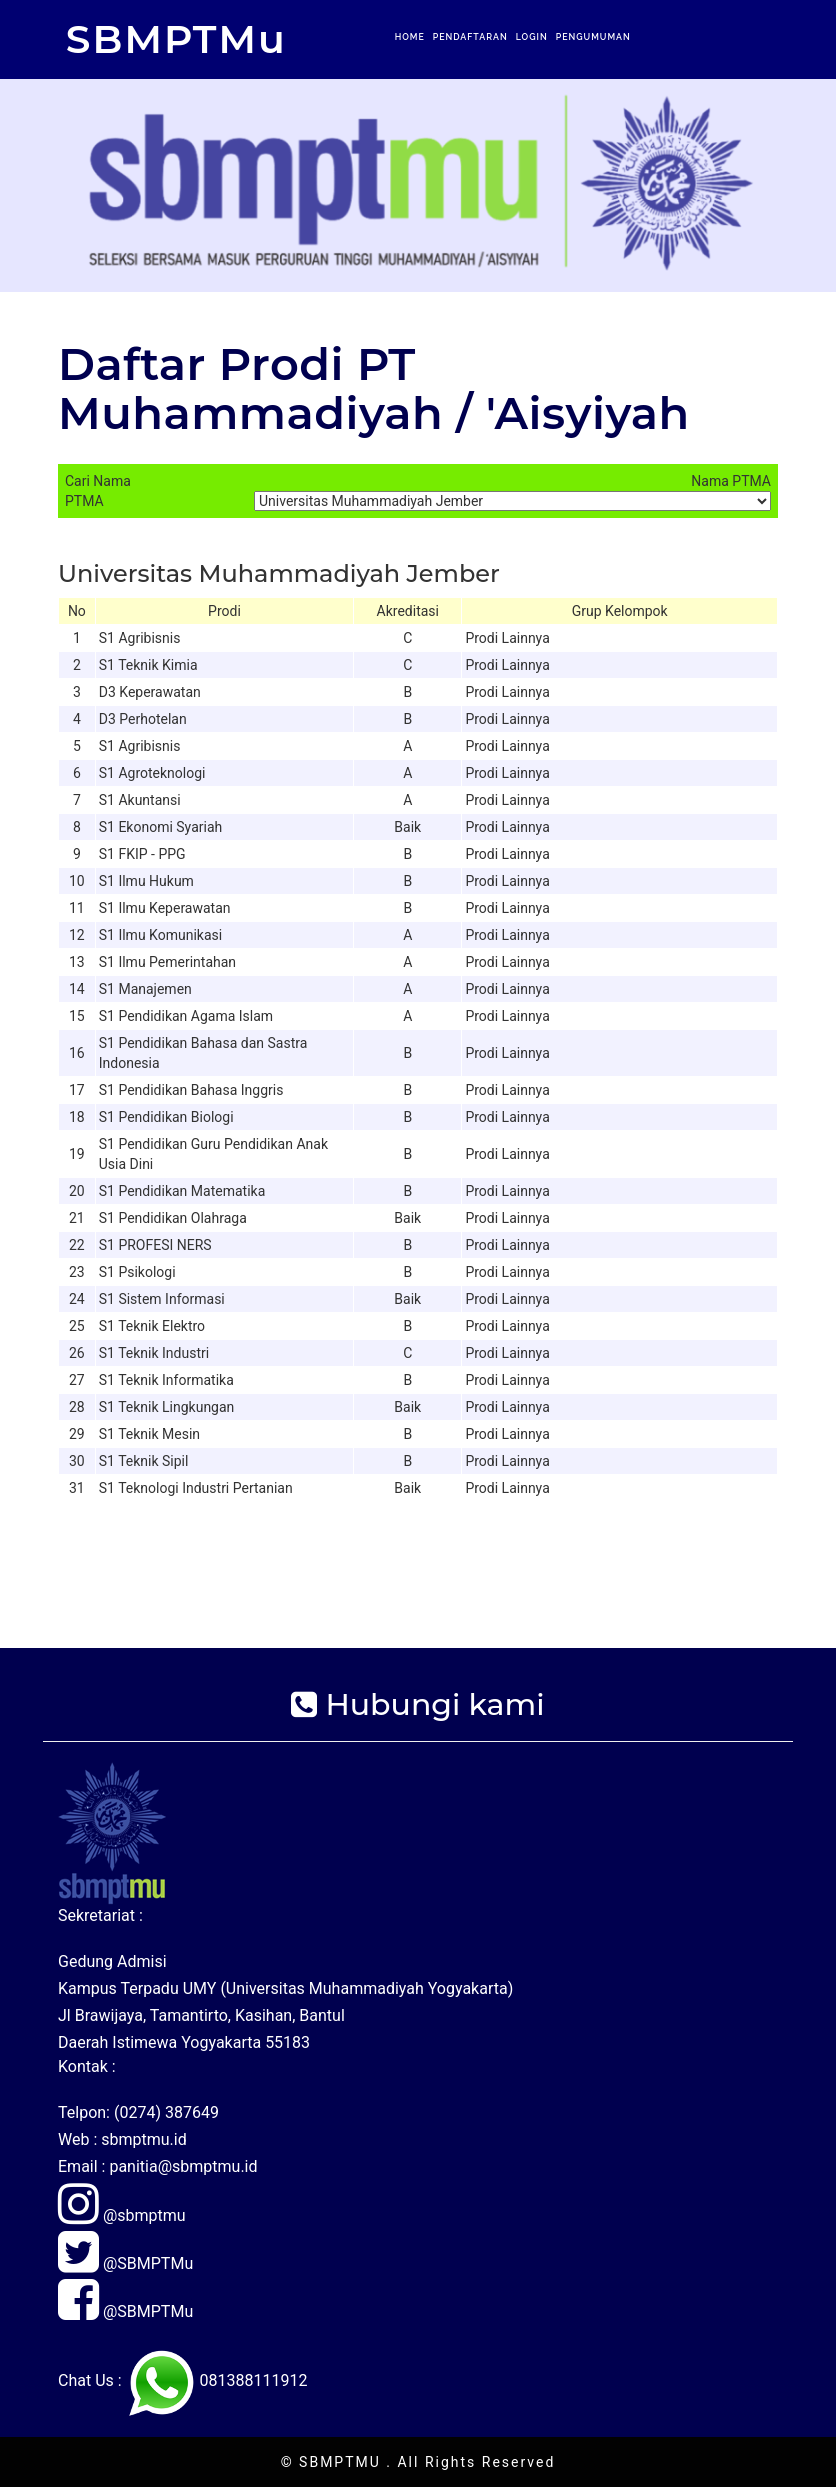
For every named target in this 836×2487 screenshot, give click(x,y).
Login (532, 37)
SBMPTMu (177, 39)
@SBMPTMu (125, 2263)
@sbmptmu (122, 2215)
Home (410, 37)
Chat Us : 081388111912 (182, 2381)
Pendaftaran (470, 37)
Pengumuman (593, 37)
